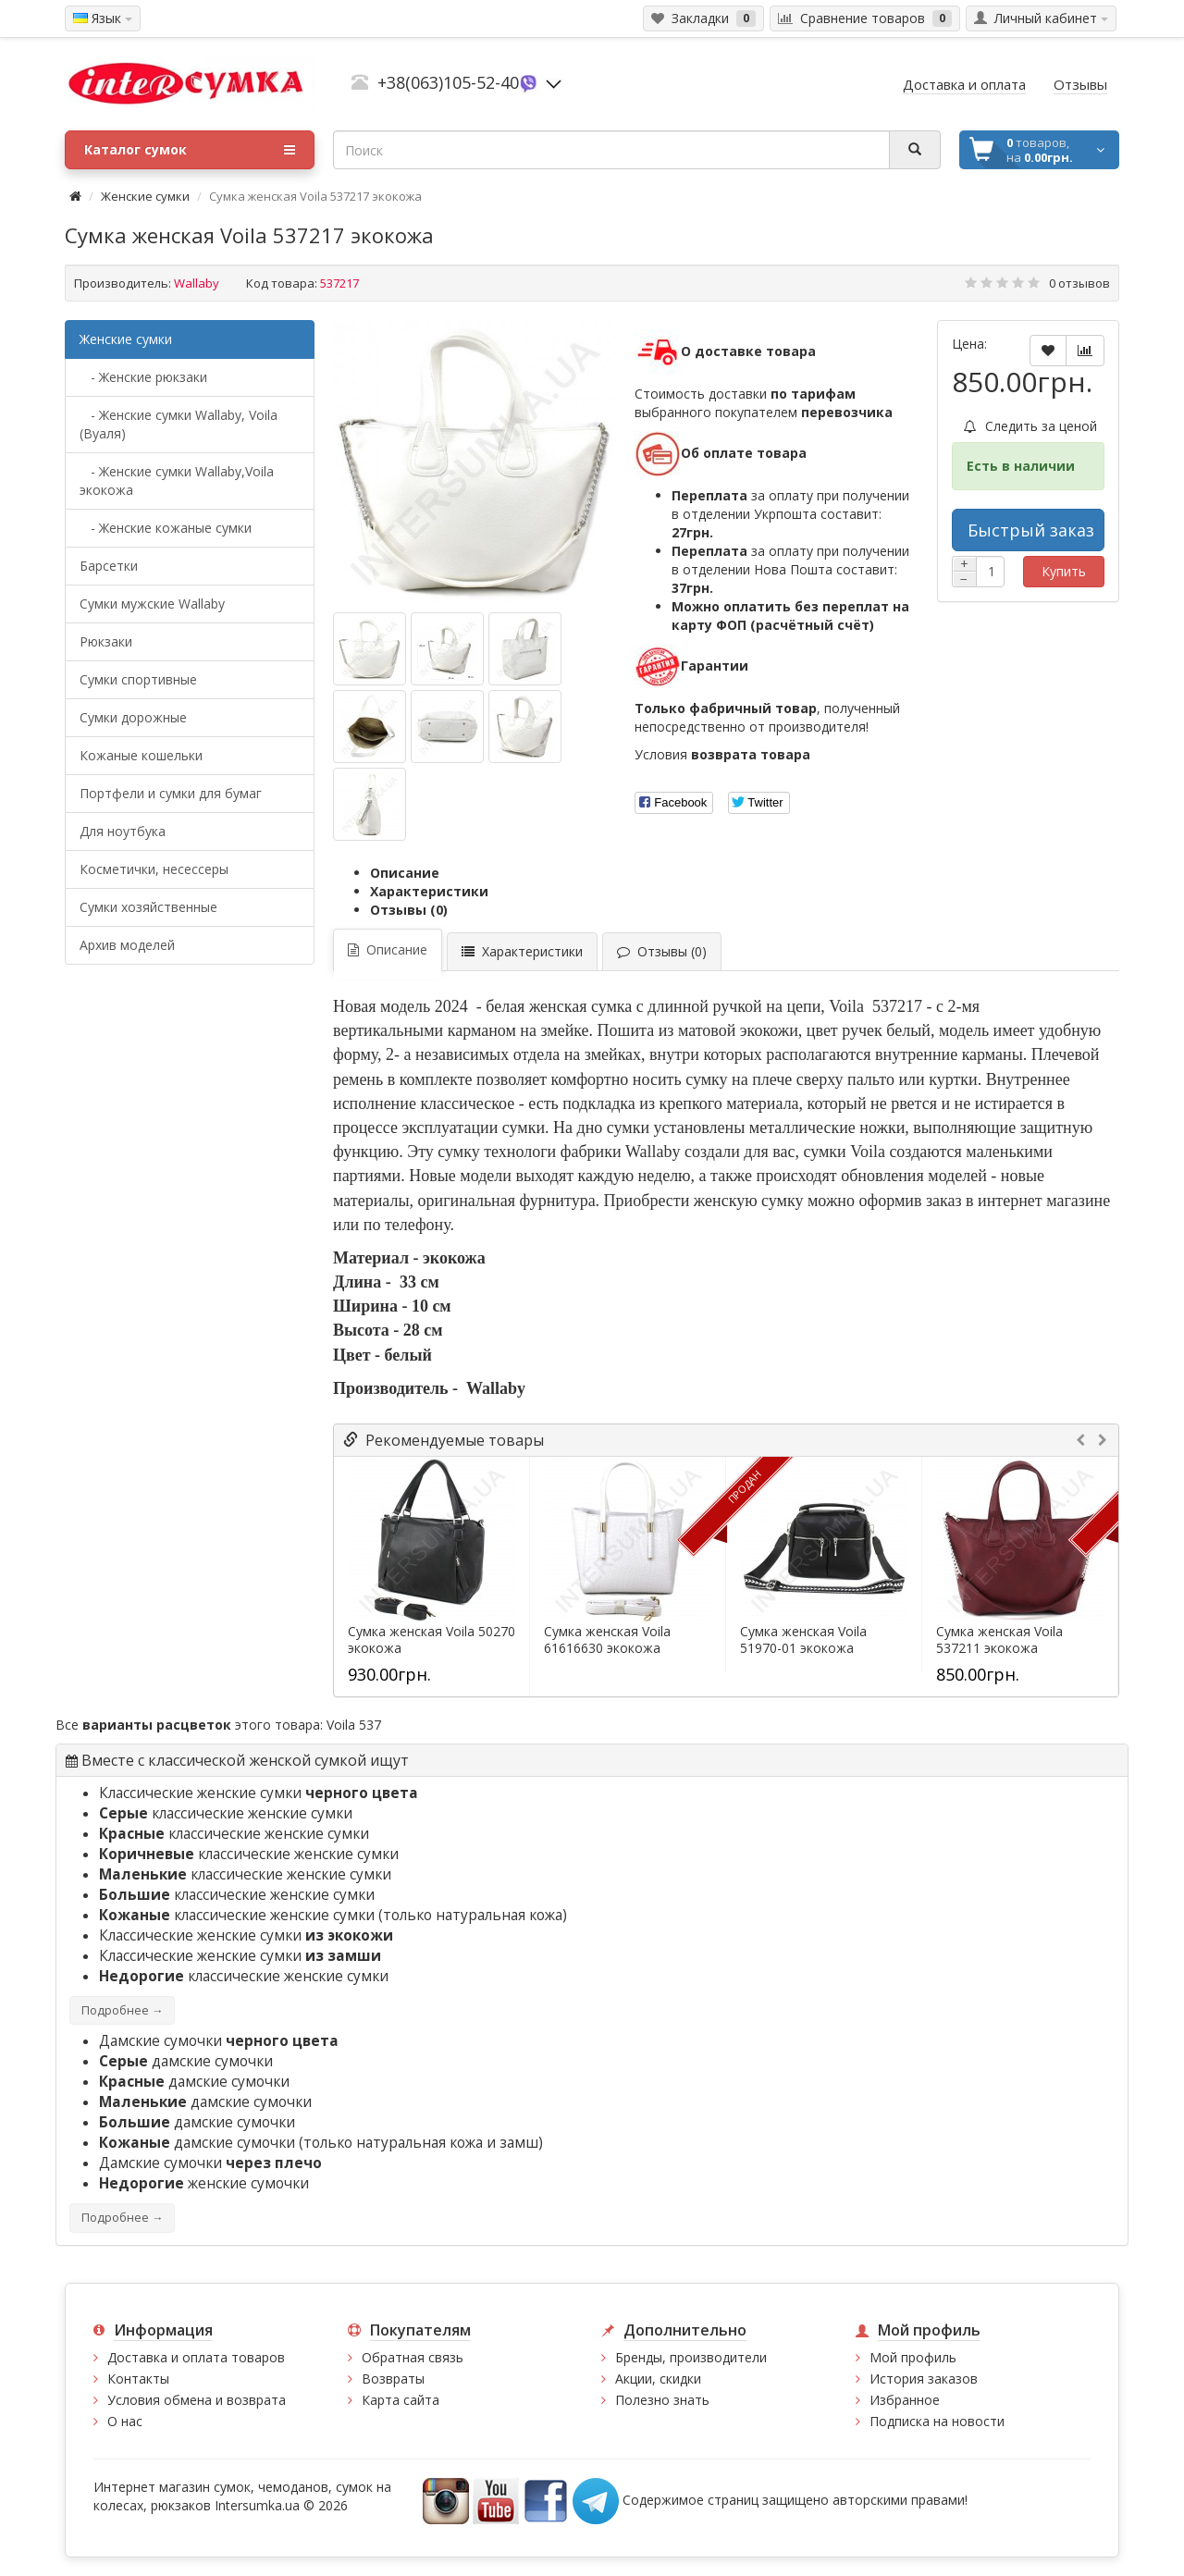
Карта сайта (400, 2400)
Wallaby (196, 283)
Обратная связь (412, 2357)
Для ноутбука (123, 831)
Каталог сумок (189, 150)
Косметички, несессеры (154, 869)
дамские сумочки (186, 2061)
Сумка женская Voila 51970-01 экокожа (803, 1640)
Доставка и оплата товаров (196, 2357)
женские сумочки (204, 2183)
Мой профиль (913, 2357)
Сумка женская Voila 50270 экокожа (431, 1640)
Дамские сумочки (219, 2041)
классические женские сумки (225, 1813)
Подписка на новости (937, 2421)
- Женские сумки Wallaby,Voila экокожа (177, 480)
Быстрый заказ (1031, 530)
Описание (404, 872)
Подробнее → (122, 2010)
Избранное (905, 2400)
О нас (124, 2421)
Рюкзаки (106, 641)
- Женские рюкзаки (143, 377)
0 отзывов (1079, 283)
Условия (722, 754)
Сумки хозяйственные (148, 907)
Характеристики (429, 891)
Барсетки (109, 565)
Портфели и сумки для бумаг (171, 793)
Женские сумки (145, 196)
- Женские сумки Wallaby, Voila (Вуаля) (179, 424)
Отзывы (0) (409, 909)
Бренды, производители (691, 2357)
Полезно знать (662, 2400)
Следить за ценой (1030, 426)
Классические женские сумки (258, 1793)
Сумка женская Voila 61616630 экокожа (607, 1640)
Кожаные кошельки (141, 755)
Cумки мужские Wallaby (152, 603)
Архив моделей (127, 945)
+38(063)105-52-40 (448, 82)
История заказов (924, 2378)
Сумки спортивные (138, 679)
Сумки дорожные (133, 717)
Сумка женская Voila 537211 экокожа (999, 1640)
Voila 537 (354, 1724)
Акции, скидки (658, 2378)
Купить (1064, 571)
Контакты (138, 2378)
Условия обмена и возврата (196, 2400)
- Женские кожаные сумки (166, 527)
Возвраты (393, 2378)
